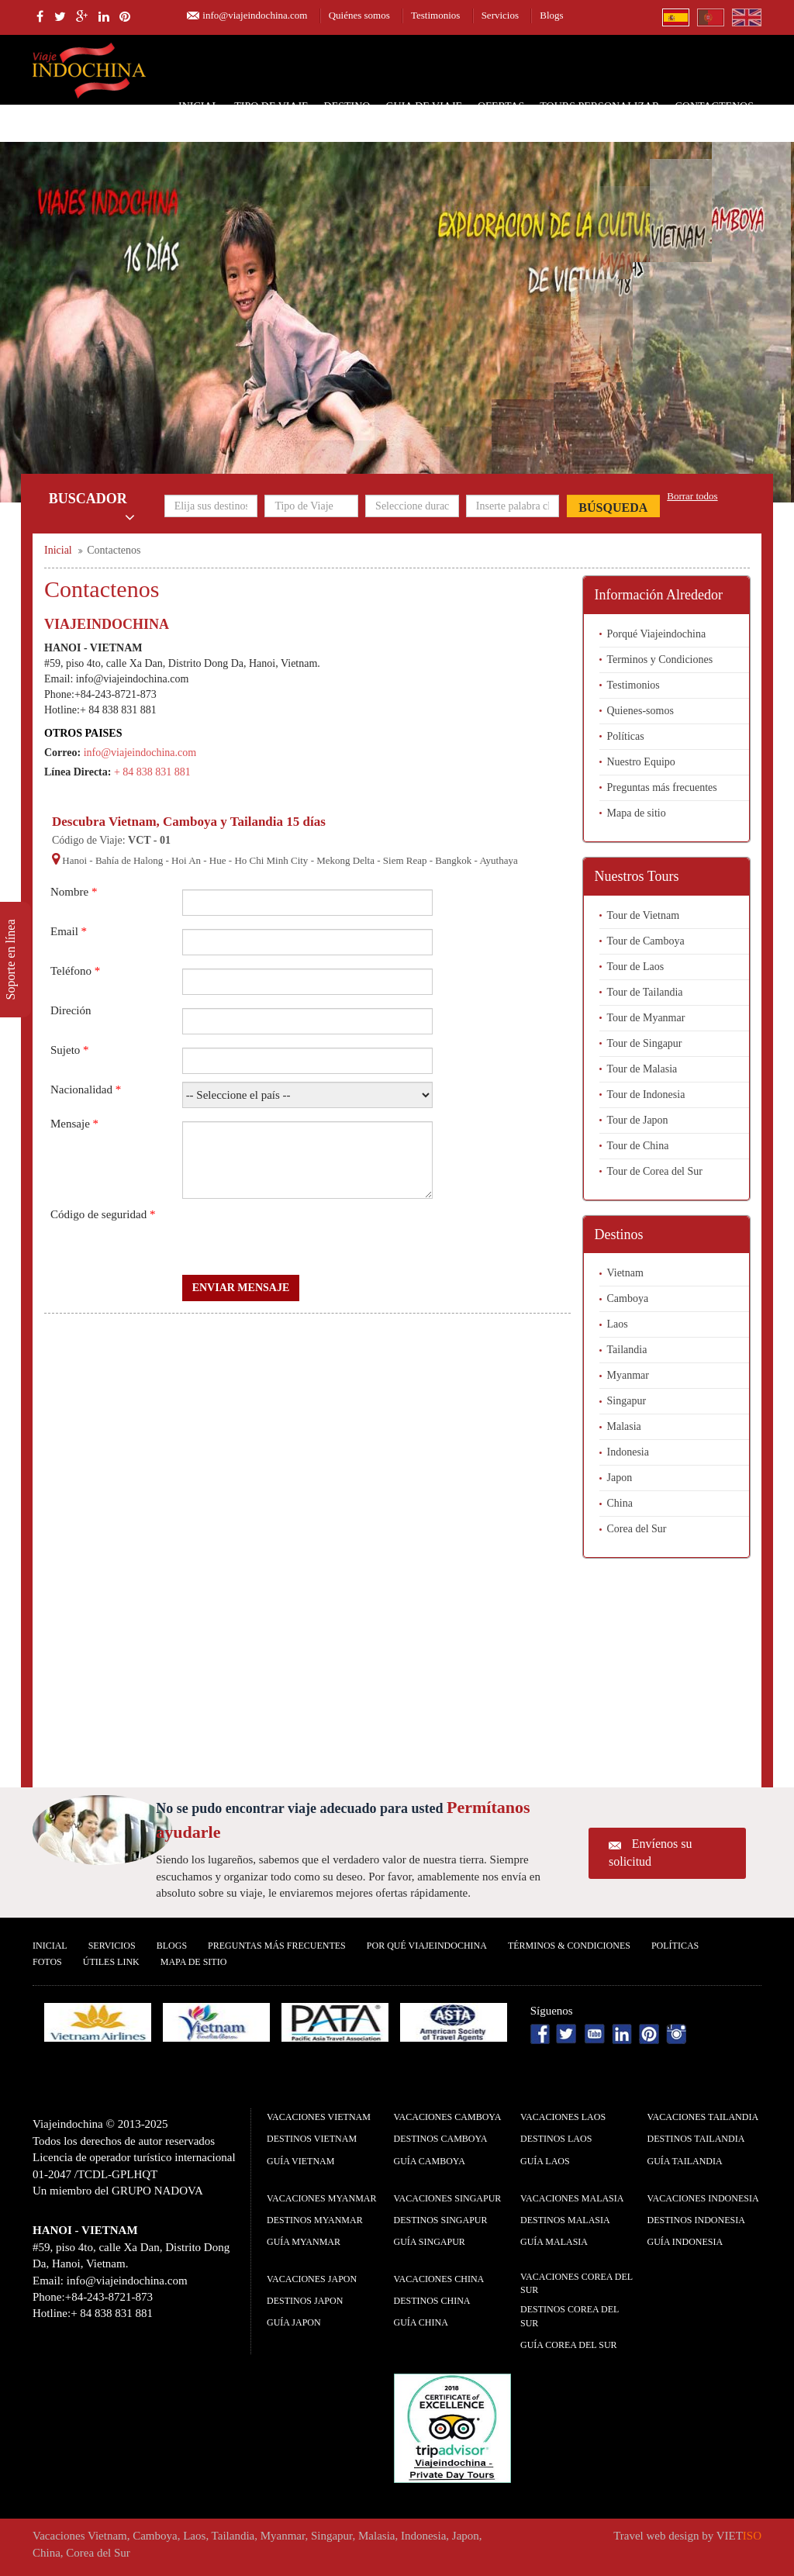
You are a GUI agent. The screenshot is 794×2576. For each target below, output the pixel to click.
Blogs (551, 15)
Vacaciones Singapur (448, 2198)
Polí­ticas (675, 1945)
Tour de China (638, 1146)
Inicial (198, 106)
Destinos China (432, 2300)
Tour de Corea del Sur (655, 1171)
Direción (70, 1010)
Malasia (624, 1426)
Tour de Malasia (642, 1069)
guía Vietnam (300, 2161)
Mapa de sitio (636, 813)
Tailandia (627, 1349)
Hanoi (74, 860)
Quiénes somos (359, 15)
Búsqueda (612, 507)
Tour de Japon (637, 1120)
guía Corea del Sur (568, 2344)
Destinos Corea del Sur (569, 2316)
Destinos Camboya (441, 2138)
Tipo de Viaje (271, 106)
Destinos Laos (556, 2138)
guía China (421, 2322)
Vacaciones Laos (563, 2117)
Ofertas (501, 106)
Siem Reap (405, 860)
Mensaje (74, 1123)
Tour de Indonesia (646, 1094)
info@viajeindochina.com (254, 15)
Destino (347, 106)
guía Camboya (429, 2161)
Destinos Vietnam (312, 2138)
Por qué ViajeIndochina (427, 1945)
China (620, 1503)
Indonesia (628, 1452)
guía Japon (294, 2322)
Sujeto (69, 1050)
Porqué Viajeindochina (656, 634)
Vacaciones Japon (312, 2279)
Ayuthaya (498, 860)
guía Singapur (429, 2241)
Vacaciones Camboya (448, 2117)
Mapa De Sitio (194, 1961)
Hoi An (186, 860)
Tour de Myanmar (646, 1018)
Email (68, 931)
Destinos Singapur (441, 2220)
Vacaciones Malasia (571, 2198)
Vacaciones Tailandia (703, 2117)
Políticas (625, 736)
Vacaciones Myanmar (321, 2198)
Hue (217, 860)
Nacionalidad (85, 1089)
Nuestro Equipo (641, 762)
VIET (738, 2535)
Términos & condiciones (569, 1945)
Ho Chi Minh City (271, 860)
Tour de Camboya (646, 941)
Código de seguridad (102, 1214)
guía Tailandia (685, 2161)
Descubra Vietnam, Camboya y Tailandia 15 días (189, 821)
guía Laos (545, 2161)
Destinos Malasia (565, 2220)
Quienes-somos (640, 711)
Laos (617, 1324)
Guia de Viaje (423, 106)
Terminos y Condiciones (660, 659)
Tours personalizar (599, 106)
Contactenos (714, 106)
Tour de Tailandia (645, 992)
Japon (620, 1477)
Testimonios (435, 15)
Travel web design (656, 2535)
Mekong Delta (345, 860)
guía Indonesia (685, 2241)
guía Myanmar (303, 2241)
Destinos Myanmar (315, 2220)
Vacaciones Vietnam (319, 2117)
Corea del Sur (637, 1529)
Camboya (628, 1298)
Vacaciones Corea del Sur (576, 2283)
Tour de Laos (636, 966)
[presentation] (300, 1237)
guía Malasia (554, 2241)
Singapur (627, 1401)
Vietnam (625, 1273)
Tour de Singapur (644, 1043)
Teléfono (75, 971)
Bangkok (453, 860)
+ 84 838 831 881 (152, 772)
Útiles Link (111, 1961)
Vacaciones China (439, 2279)
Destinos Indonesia (696, 2220)
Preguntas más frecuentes (662, 787)
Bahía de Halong (129, 860)
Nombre (73, 892)
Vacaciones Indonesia (703, 2198)
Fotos (47, 1961)
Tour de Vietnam (643, 915)
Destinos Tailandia (696, 2138)
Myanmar (628, 1375)
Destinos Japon (305, 2300)
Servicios (500, 15)
